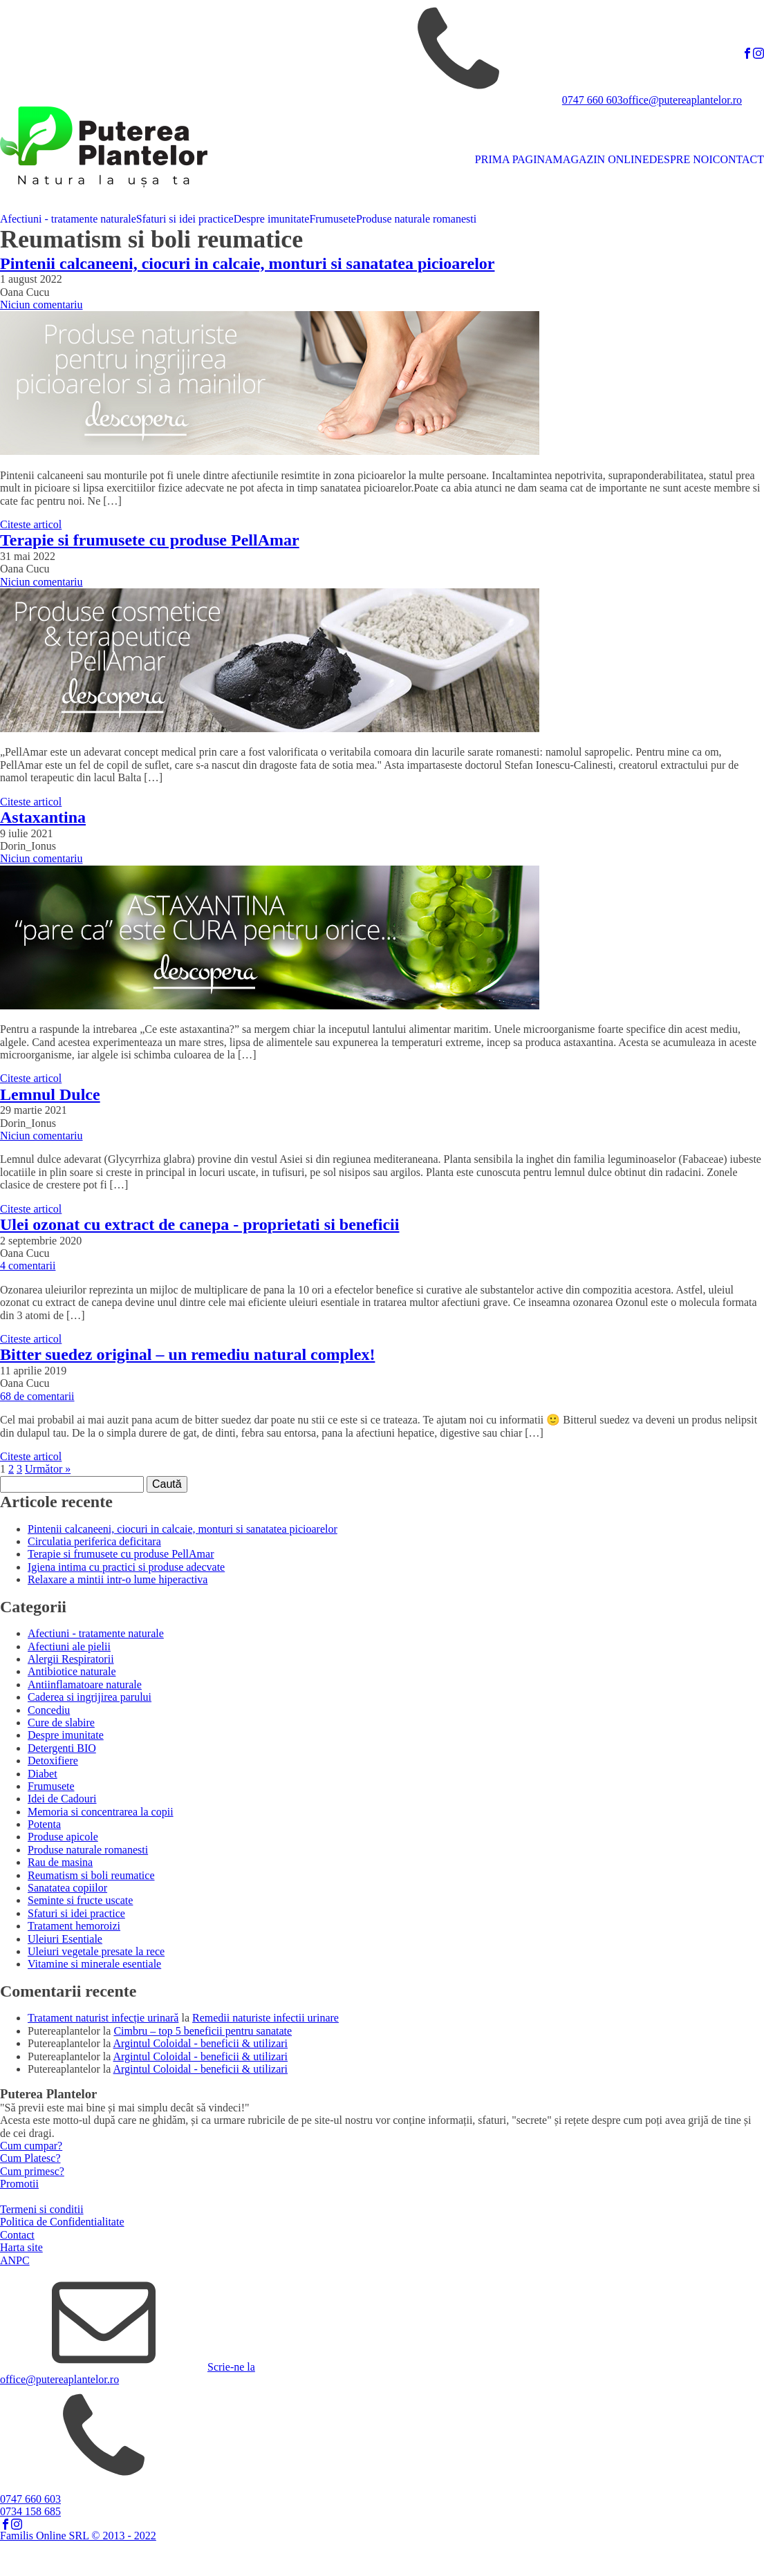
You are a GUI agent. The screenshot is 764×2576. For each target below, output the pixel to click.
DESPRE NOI (681, 159)
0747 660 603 (592, 100)
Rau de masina (60, 1862)
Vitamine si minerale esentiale (94, 1964)
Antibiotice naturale (72, 1671)
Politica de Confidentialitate (62, 2222)
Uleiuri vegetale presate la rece (96, 1951)
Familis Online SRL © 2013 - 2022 (78, 2535)
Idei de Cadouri (62, 1798)
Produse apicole (63, 1836)
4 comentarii (27, 1265)
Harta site (21, 2247)
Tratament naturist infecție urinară (103, 2018)
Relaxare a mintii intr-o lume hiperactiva (117, 1579)
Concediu (49, 1710)
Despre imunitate (272, 219)
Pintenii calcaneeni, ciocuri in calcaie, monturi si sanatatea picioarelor (182, 1529)
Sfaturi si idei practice (185, 219)
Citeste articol (31, 524)
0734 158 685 (30, 2511)
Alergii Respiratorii (71, 1659)
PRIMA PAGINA (514, 159)
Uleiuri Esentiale (65, 1939)
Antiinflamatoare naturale (85, 1684)
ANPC (15, 2260)
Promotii (19, 2184)
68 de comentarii (37, 1396)
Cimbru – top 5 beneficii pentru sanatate (202, 2031)
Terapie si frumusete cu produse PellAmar (121, 1554)
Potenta (44, 1824)
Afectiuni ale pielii (69, 1646)
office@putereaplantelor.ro (682, 100)
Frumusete (332, 219)
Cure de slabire (61, 1722)
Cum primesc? (32, 2171)
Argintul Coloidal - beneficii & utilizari (200, 2043)
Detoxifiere (53, 1760)
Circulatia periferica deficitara (94, 1541)
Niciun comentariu (41, 304)
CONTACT (738, 159)
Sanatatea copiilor (67, 1888)
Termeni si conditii (42, 2209)
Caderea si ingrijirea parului (89, 1697)
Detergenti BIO (62, 1748)
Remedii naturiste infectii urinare (265, 2018)
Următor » (48, 1469)
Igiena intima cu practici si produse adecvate (126, 1567)
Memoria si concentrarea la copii (101, 1812)
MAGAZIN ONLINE (601, 159)
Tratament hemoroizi (74, 1926)
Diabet (42, 1774)
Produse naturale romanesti (416, 219)
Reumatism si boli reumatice (91, 1875)
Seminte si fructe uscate (80, 1900)
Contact (17, 2235)
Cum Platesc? (30, 2158)
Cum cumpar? (31, 2146)
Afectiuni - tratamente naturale (68, 219)
